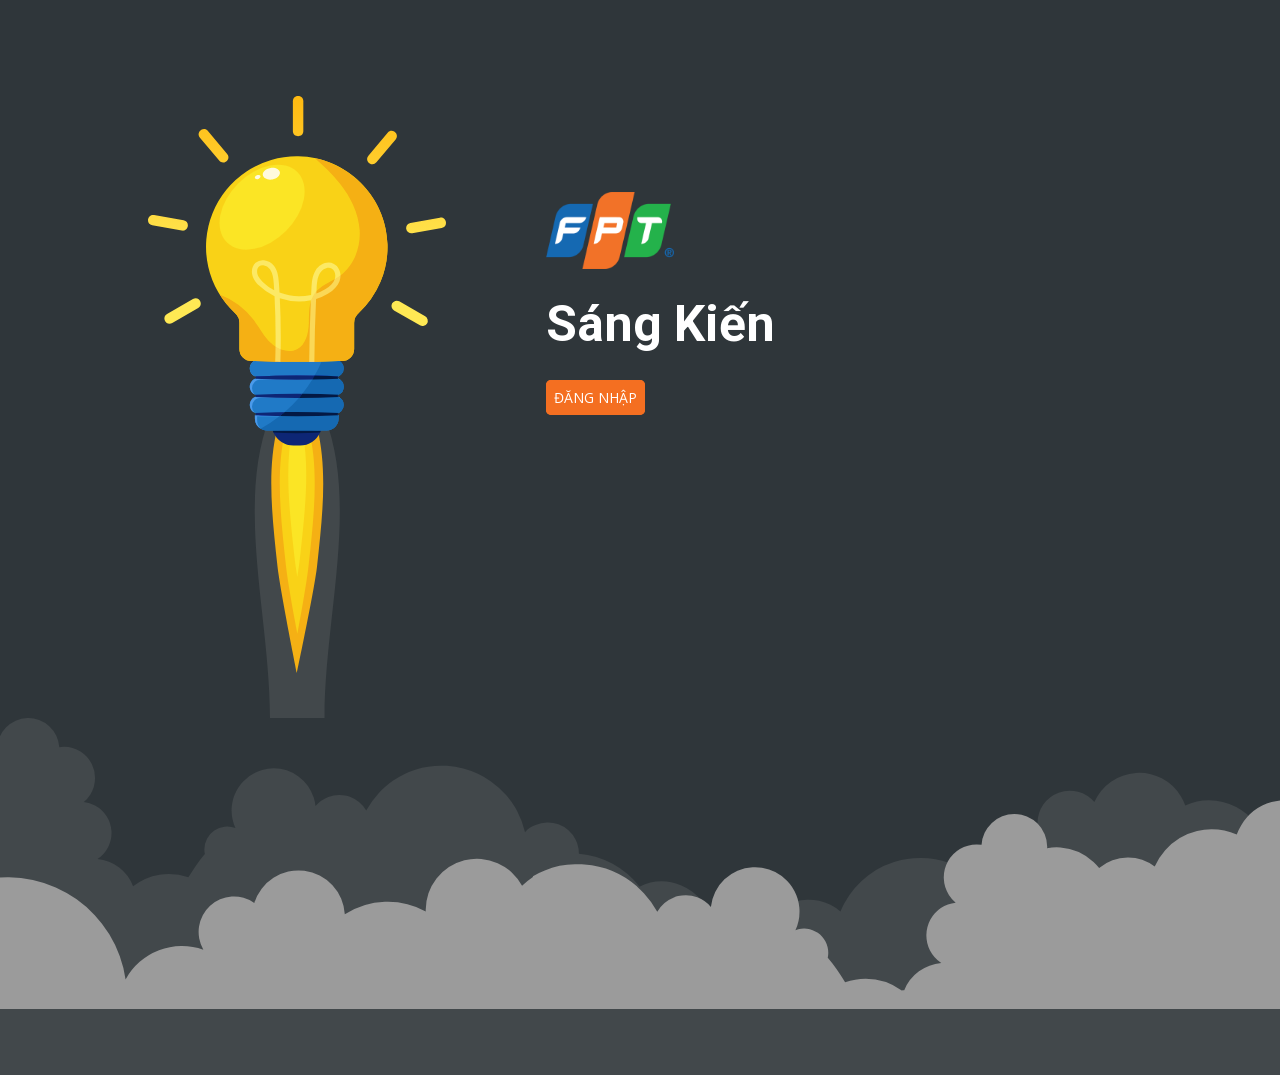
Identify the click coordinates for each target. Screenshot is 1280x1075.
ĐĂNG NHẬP (595, 397)
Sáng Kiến (660, 324)
